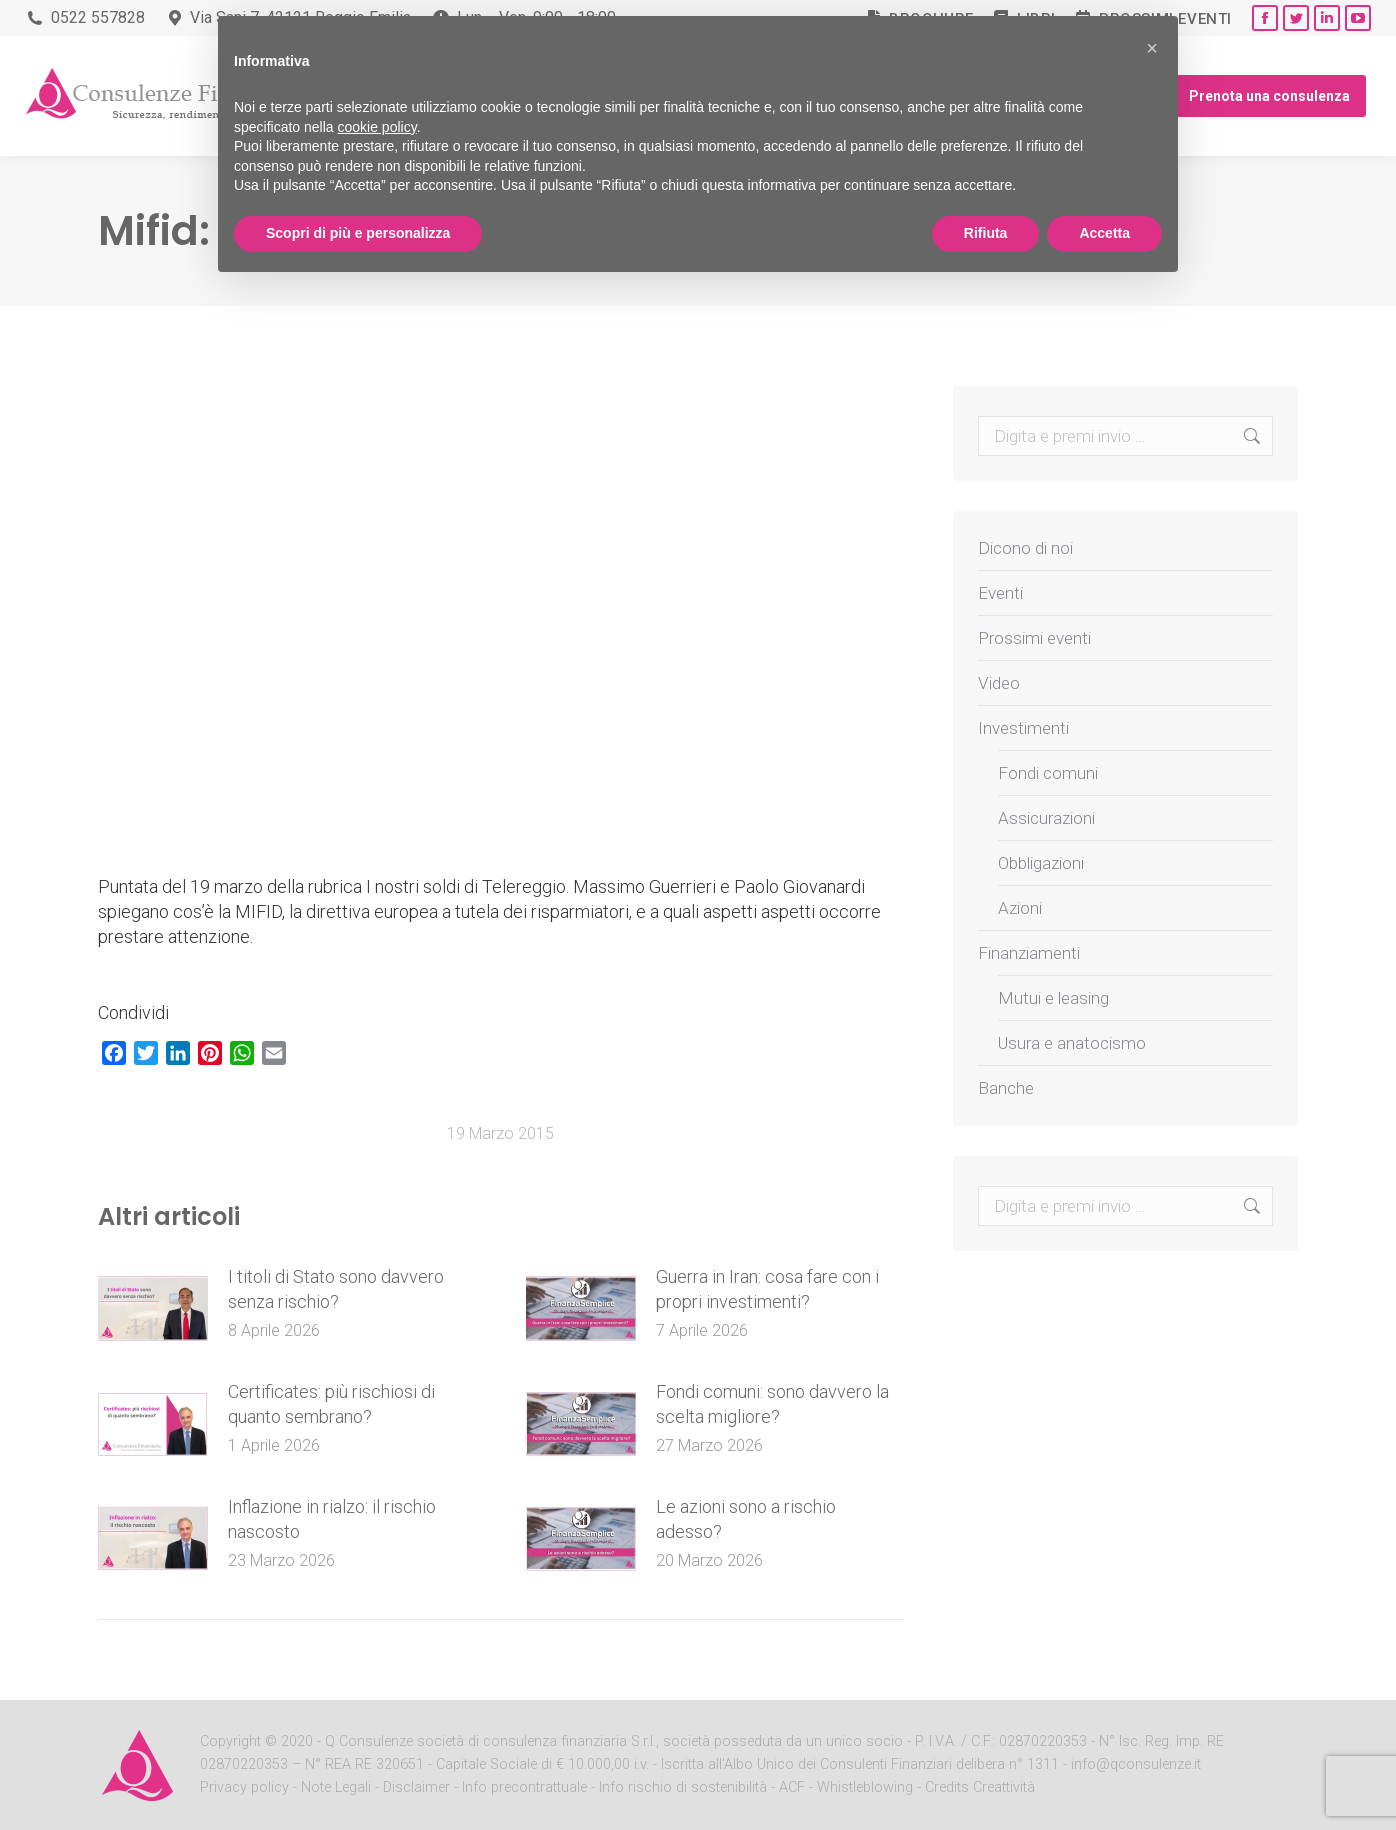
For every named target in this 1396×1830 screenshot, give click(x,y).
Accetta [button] (1104, 233)
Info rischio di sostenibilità (685, 1787)
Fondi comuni (1048, 773)
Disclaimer (416, 1787)
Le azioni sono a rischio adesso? (746, 1519)
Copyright (230, 1741)
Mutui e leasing (1053, 998)
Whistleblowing (865, 1787)
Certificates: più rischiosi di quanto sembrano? (331, 1404)
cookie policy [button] (377, 127)
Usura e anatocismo (1072, 1043)
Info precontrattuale (526, 1787)
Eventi (1000, 593)
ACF (792, 1787)
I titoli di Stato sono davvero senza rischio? (336, 1289)
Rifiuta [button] (986, 233)
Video (999, 683)
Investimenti (1023, 728)
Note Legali (336, 1787)
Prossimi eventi (1034, 638)
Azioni (1020, 908)
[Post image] (153, 1309)
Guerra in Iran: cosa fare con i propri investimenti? (767, 1289)
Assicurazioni (1046, 818)
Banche (1006, 1088)
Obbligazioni (1041, 863)
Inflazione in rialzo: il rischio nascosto (332, 1519)
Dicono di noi (1025, 548)
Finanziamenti (1029, 953)
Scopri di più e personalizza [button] (358, 233)
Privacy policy (246, 1787)
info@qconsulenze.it (1136, 1764)
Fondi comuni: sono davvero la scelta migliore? (772, 1404)
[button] (1152, 48)
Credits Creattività (980, 1787)
